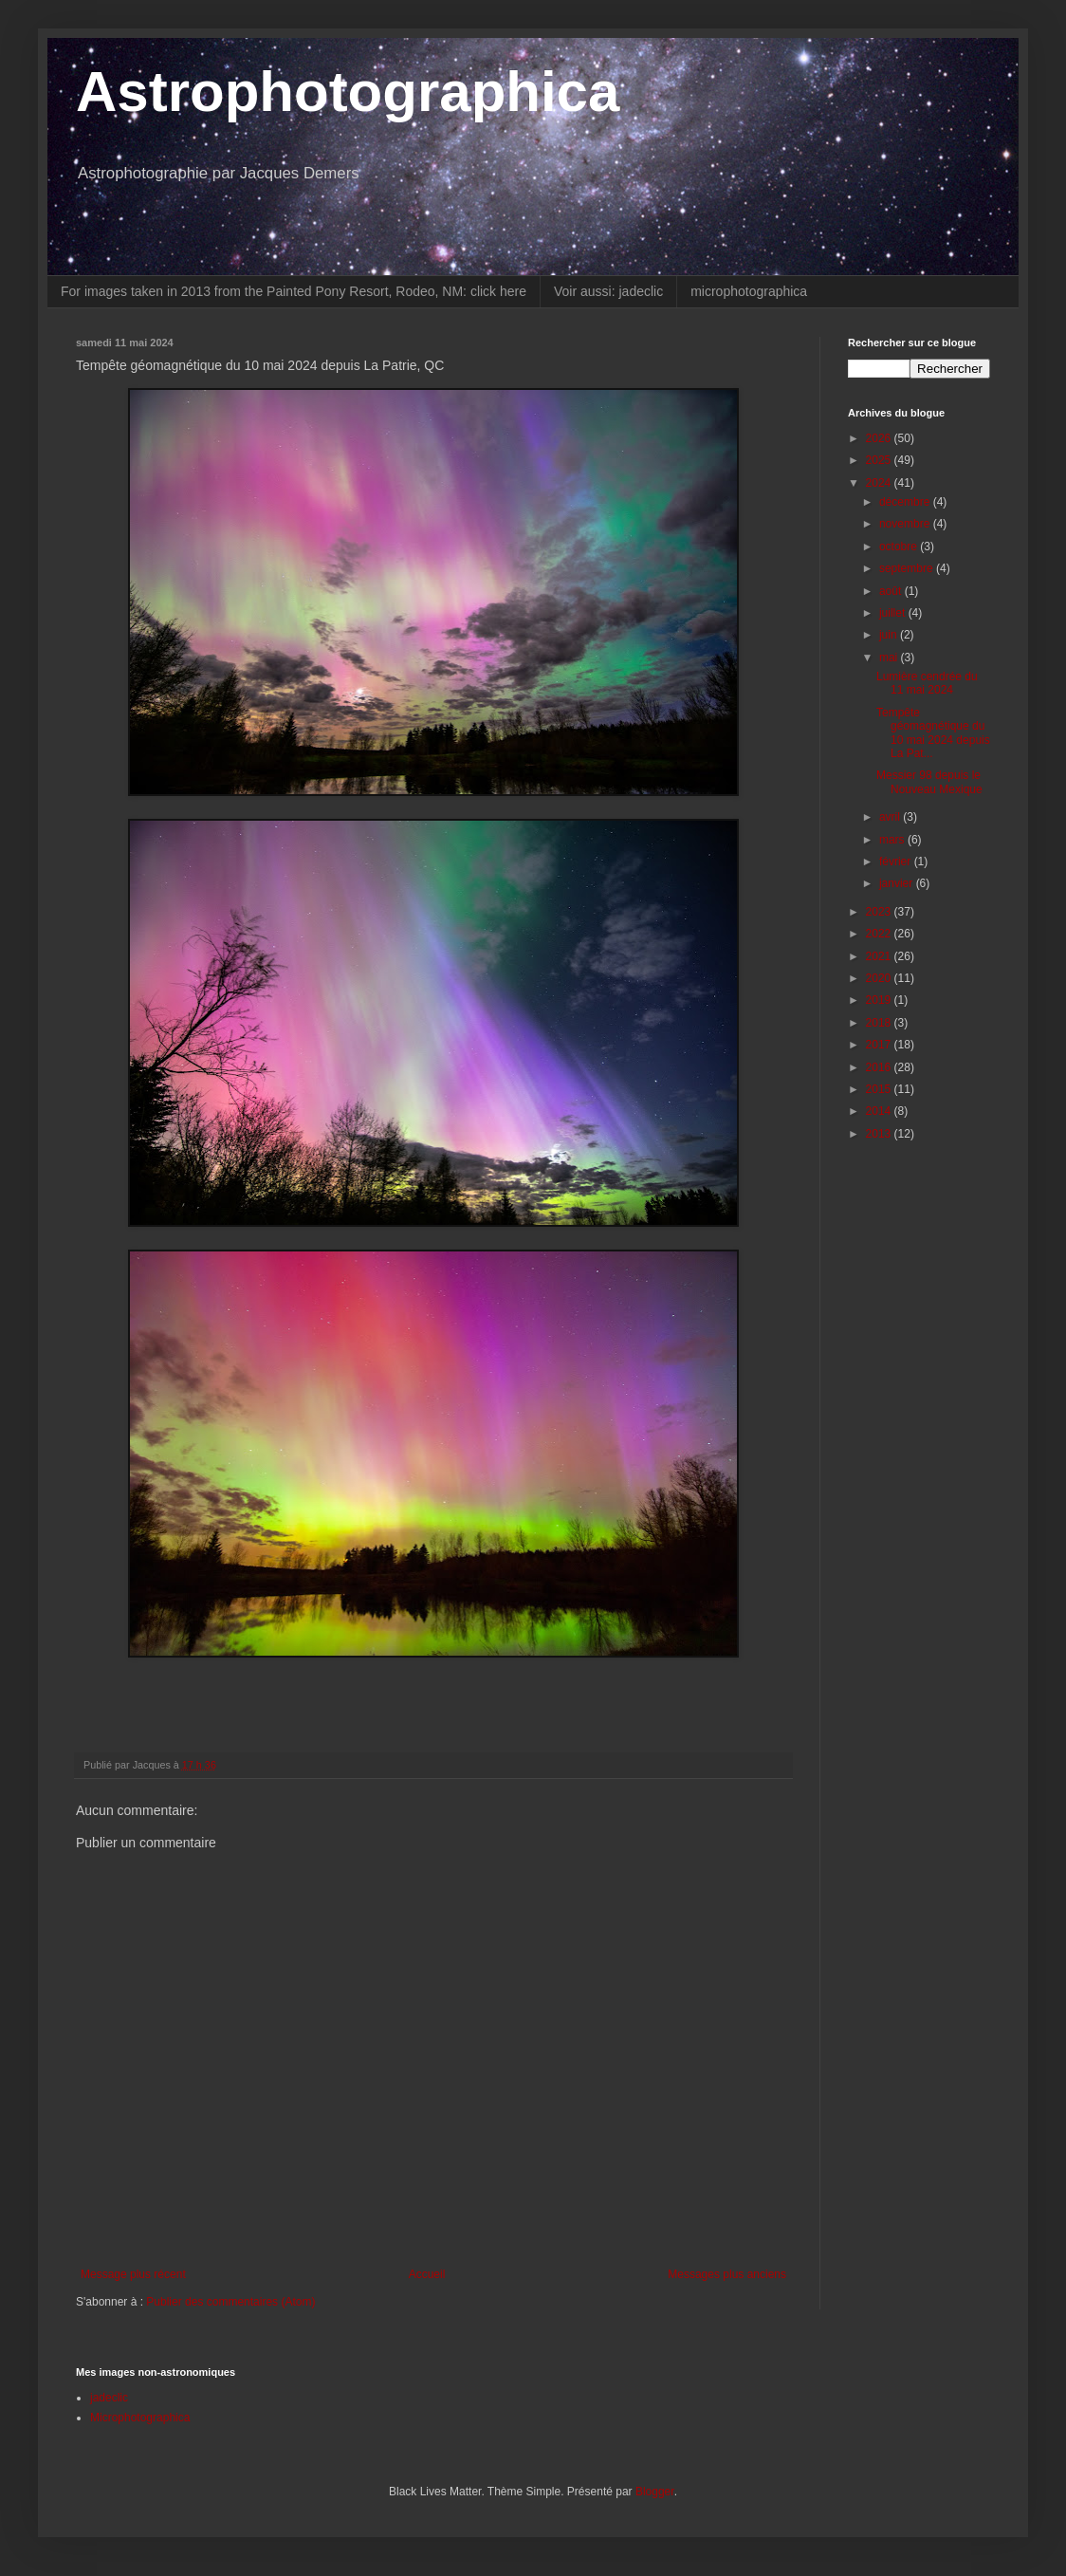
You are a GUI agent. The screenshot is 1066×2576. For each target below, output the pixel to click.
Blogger (654, 2491)
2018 (880, 1022)
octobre (899, 546)
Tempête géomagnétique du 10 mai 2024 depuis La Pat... (933, 733)
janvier (897, 883)
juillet (894, 613)
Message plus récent (133, 2274)
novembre (906, 523)
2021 (880, 956)
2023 (880, 911)
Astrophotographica (347, 91)
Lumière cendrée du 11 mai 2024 (927, 683)
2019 (880, 1000)
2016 (880, 1067)
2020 (880, 978)
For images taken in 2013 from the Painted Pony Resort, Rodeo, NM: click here (293, 291)
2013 (880, 1133)
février (896, 861)
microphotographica (748, 291)
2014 (880, 1111)
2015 (880, 1089)
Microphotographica (140, 2417)
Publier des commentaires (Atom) (230, 2301)
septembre (907, 568)
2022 (880, 933)
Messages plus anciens (727, 2274)
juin (889, 634)
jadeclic (109, 2397)
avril (891, 817)
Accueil (427, 2274)
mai (890, 657)
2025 (880, 460)
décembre (906, 502)
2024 (880, 483)
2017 (880, 1044)
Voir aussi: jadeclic (608, 291)
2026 (880, 438)
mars (893, 839)
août (892, 591)
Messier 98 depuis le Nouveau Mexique (929, 782)
